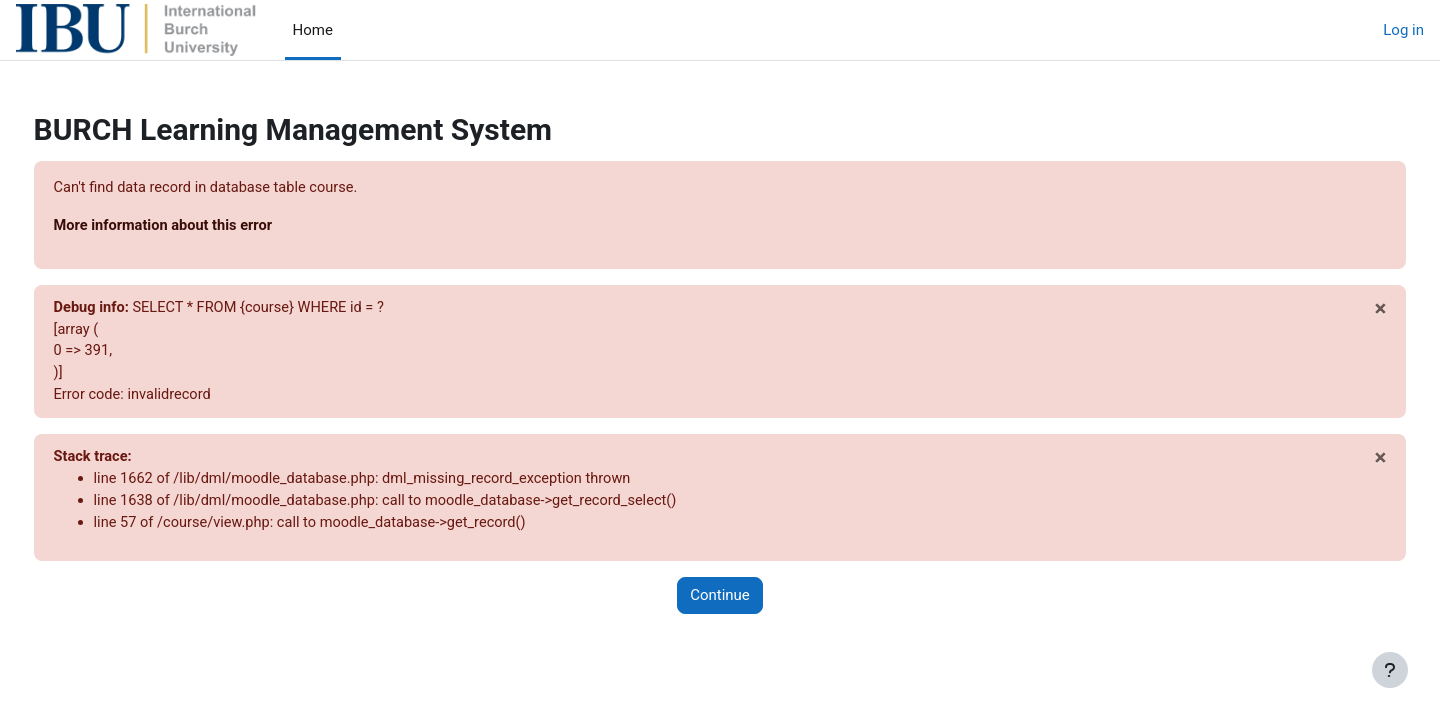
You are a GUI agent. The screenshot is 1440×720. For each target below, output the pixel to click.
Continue (720, 603)
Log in (1403, 30)
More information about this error (203, 227)
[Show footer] (1390, 670)
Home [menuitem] (313, 30)
